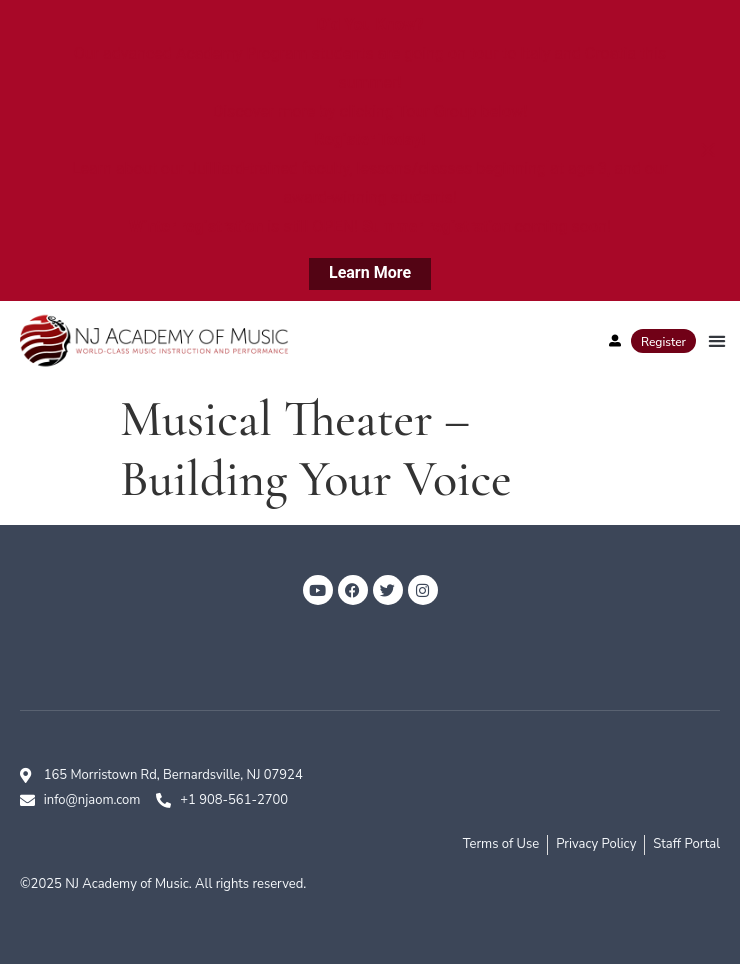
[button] (716, 340)
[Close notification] (708, 150)
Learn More (370, 272)
